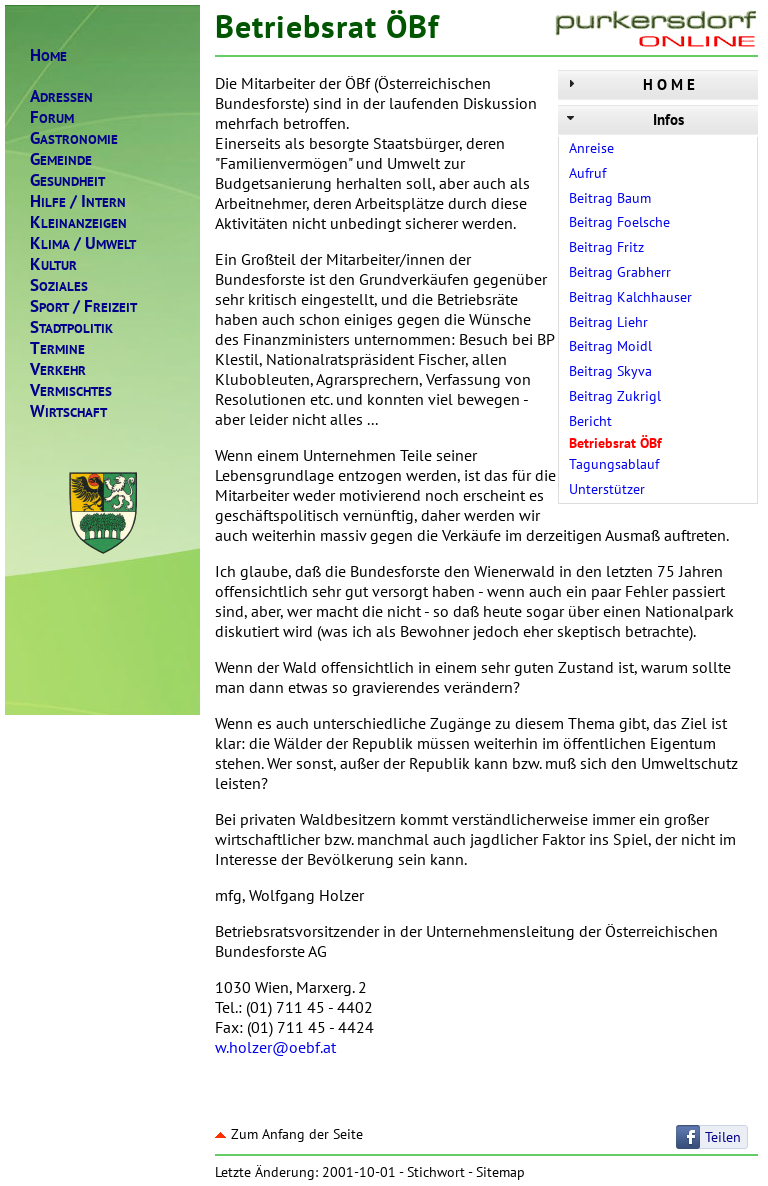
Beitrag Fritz (606, 247)
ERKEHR (58, 369)
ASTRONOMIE (74, 138)
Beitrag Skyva (610, 371)
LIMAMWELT (83, 243)
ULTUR (53, 264)
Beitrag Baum (610, 198)
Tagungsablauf (614, 464)
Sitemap (500, 1172)
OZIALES (59, 285)
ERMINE (57, 348)
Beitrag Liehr (608, 322)
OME (48, 55)
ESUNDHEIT (67, 180)
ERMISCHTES (71, 390)
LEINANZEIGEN (78, 222)
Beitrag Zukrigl (615, 396)
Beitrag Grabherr (620, 272)
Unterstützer (607, 489)
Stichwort (436, 1172)
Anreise (591, 148)
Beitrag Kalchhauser (630, 297)
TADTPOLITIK (71, 327)
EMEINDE (61, 159)
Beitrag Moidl (610, 346)
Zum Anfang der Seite (289, 1134)
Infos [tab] (623, 119)
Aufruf (587, 173)
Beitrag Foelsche (619, 222)
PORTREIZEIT (83, 306)
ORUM (52, 117)
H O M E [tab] (629, 84)
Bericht (590, 421)
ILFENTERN (78, 201)
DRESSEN (61, 96)
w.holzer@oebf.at (275, 1047)
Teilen (723, 1137)
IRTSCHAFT (68, 411)
